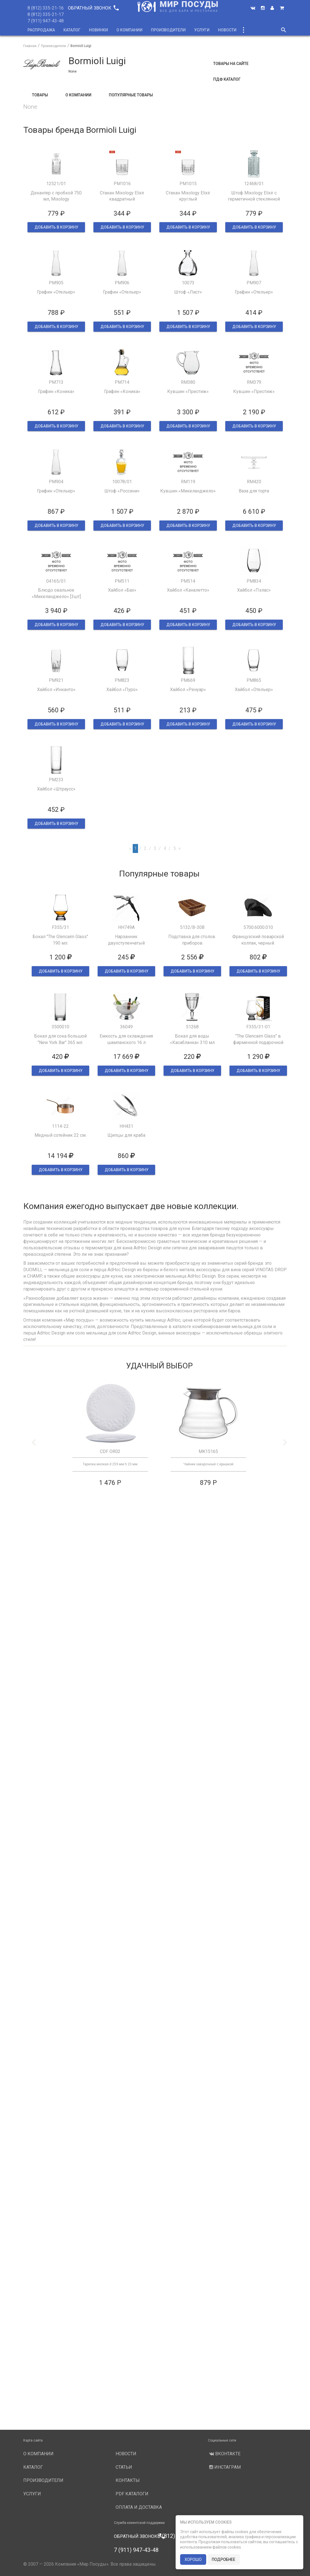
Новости (227, 30)
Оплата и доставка (139, 2507)
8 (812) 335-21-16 (45, 8)
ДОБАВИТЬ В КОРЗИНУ (56, 227)
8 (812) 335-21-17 (45, 14)
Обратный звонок (93, 8)
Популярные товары (131, 95)
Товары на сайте (231, 63)
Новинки (98, 30)
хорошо (193, 2559)
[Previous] (130, 848)
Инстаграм (224, 2467)
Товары (40, 95)
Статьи (124, 2467)
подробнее (223, 2559)
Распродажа (41, 30)
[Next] (179, 848)
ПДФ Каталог (227, 79)
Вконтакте (224, 2453)
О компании (129, 30)
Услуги (202, 30)
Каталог (72, 30)
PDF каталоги (132, 2493)
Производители (168, 30)
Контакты (128, 2480)
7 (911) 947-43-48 (45, 21)
